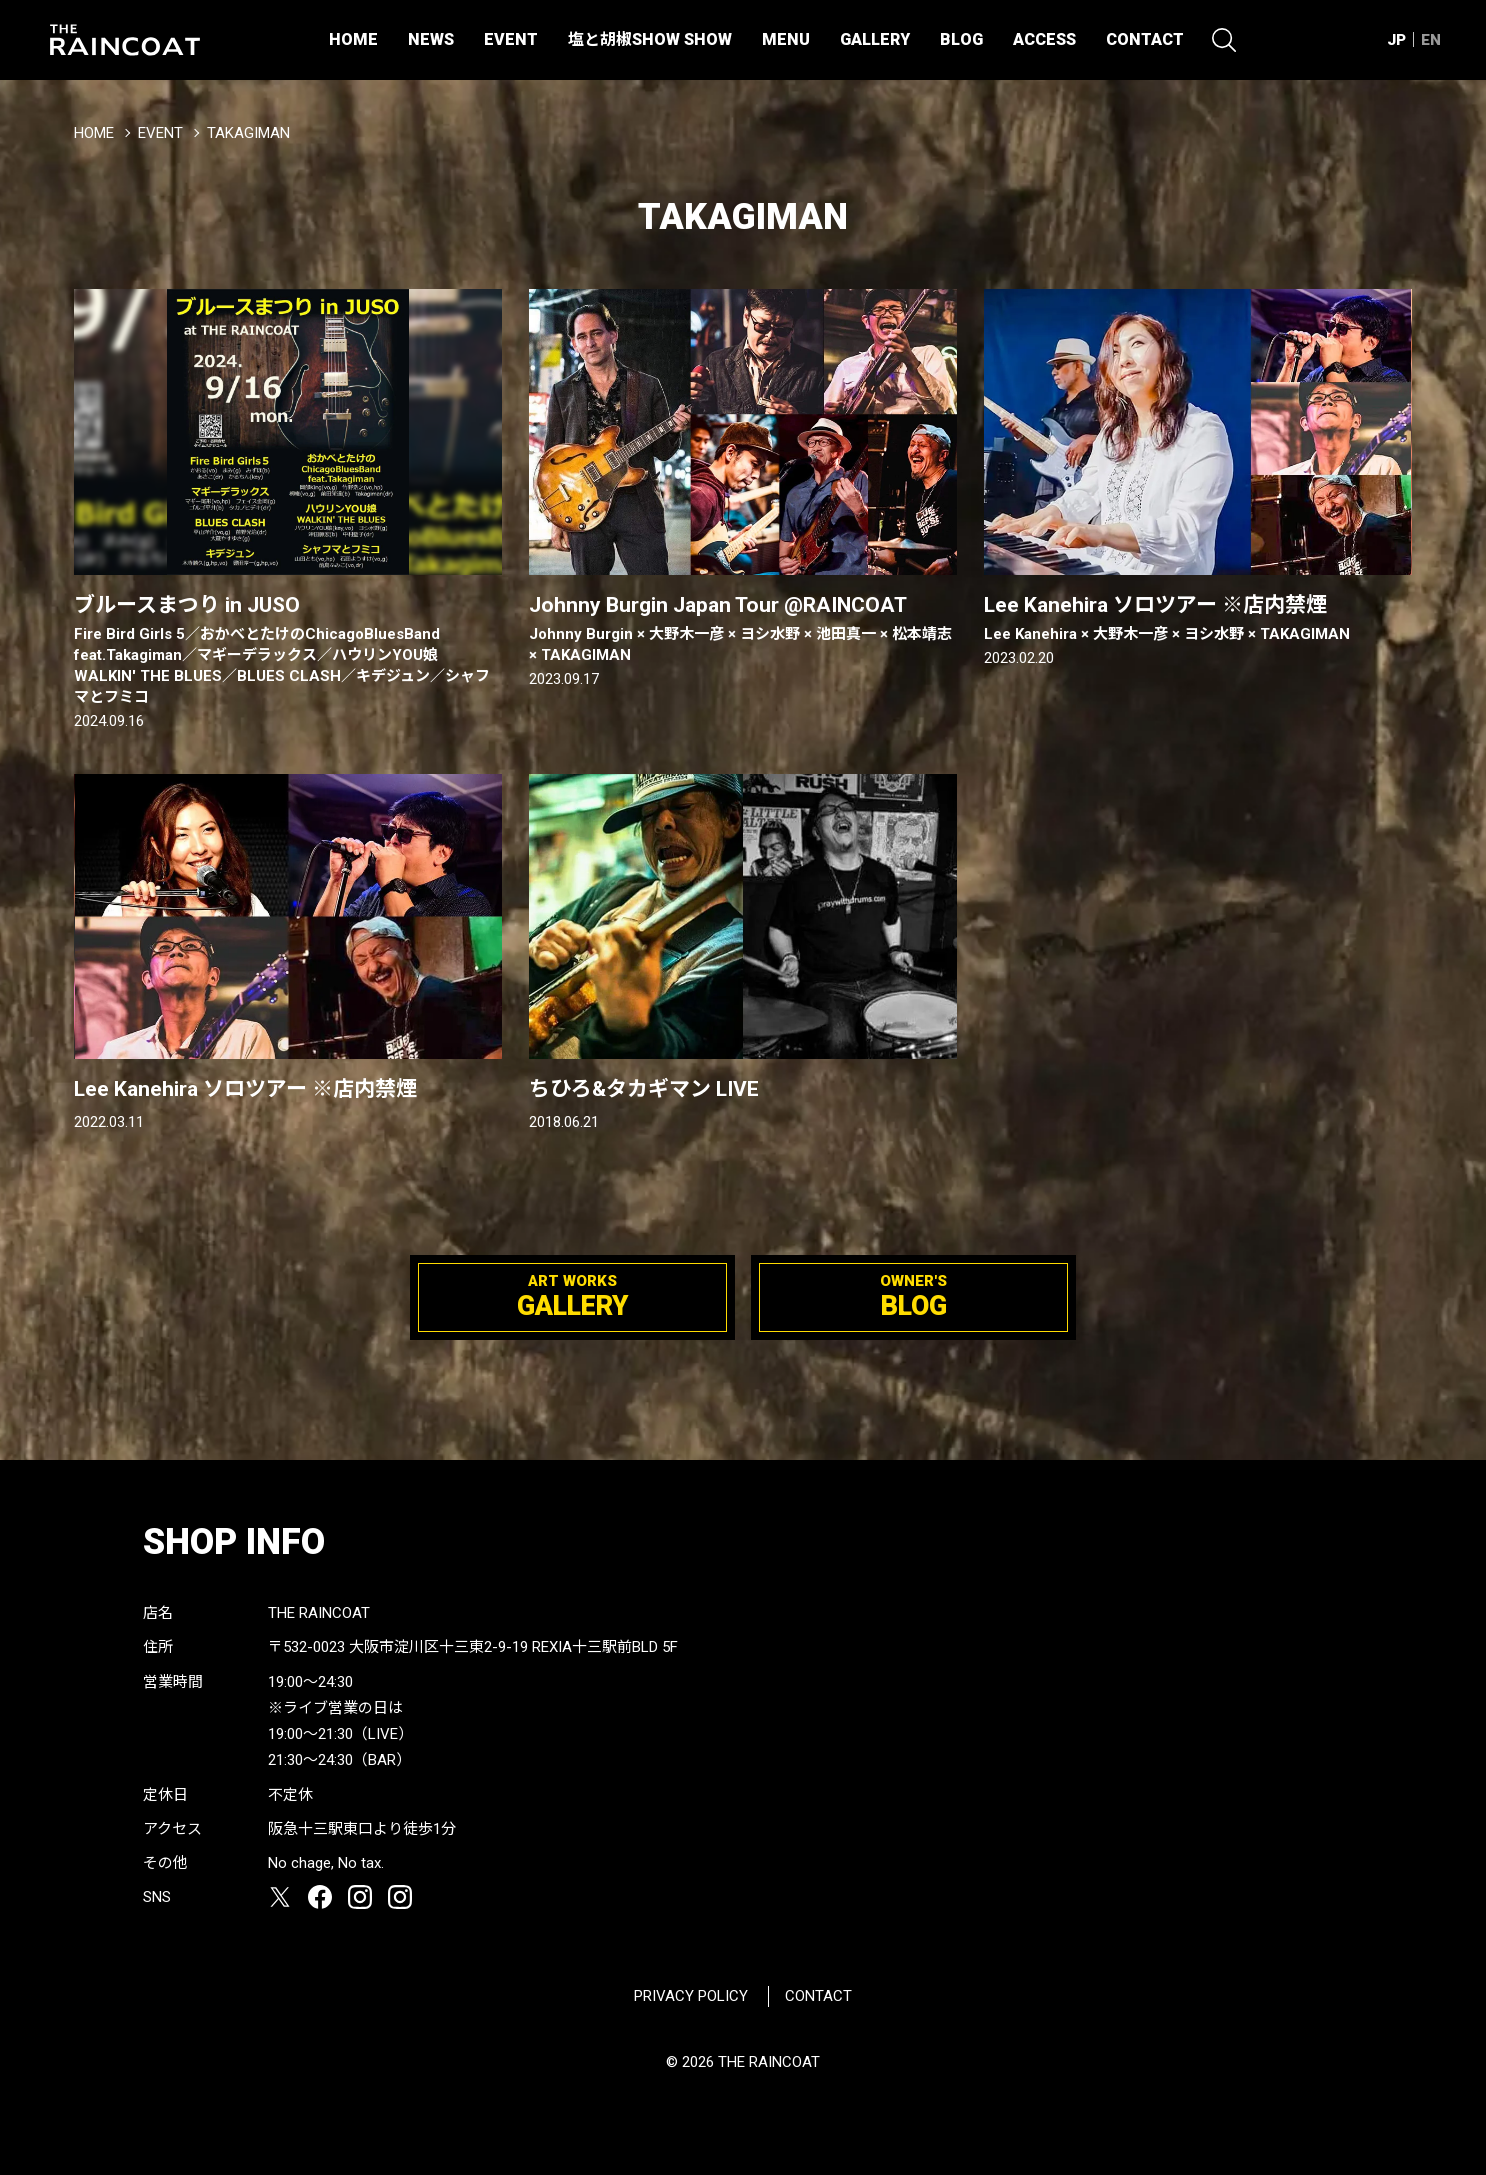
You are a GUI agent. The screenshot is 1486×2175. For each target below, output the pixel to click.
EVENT (511, 39)
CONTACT (1145, 39)
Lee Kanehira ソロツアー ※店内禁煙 (1198, 619)
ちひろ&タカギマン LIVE (644, 1089)
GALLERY (875, 39)
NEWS (431, 39)
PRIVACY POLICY (691, 1996)
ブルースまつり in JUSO (288, 650)
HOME (353, 39)
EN (1431, 40)
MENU (786, 39)
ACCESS (1044, 39)
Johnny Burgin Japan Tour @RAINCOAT (743, 629)
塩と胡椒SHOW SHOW (650, 39)
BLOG (961, 39)
